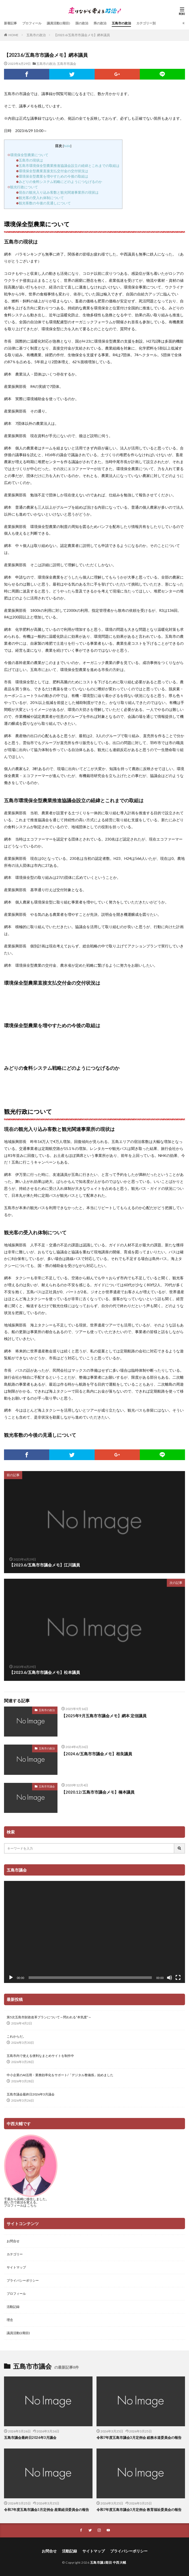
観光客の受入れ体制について (41, 198)
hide (67, 146)
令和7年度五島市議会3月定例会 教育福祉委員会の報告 (139, 2509)
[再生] (11, 1977)
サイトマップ (16, 2267)
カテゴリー (15, 2254)
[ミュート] (169, 1977)
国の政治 (81, 23)
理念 (10, 2320)
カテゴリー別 (146, 23)
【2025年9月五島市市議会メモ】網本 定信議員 (103, 1715)
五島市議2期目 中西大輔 (108, 2562)
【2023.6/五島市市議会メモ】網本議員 (82, 35)
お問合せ (13, 2241)
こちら (32, 2205)
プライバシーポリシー (23, 2280)
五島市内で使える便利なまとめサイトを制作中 (40, 2056)
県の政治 (100, 23)
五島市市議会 (66, 64)
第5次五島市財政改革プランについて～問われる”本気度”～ (49, 2017)
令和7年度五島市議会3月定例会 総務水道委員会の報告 (139, 2437)
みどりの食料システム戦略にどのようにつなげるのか (60, 181)
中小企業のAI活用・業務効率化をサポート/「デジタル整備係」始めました (60, 2075)
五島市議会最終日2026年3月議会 (31, 2094)
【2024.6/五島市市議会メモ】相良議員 (96, 1753)
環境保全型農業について (29, 155)
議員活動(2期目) (58, 23)
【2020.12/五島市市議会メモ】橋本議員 (97, 1792)
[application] (94, 1932)
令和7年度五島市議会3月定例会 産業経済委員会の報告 (46, 2509)
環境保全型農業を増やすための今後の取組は (53, 176)
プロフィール (31, 23)
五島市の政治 (121, 23)
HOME (13, 35)
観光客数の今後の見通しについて (45, 203)
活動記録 (13, 2307)
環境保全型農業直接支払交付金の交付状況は (53, 171)
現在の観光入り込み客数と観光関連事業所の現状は (59, 192)
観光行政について (24, 187)
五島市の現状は (31, 160)
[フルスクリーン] (178, 1977)
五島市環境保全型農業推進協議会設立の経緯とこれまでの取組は (69, 165)
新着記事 (10, 23)
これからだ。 (16, 2036)
